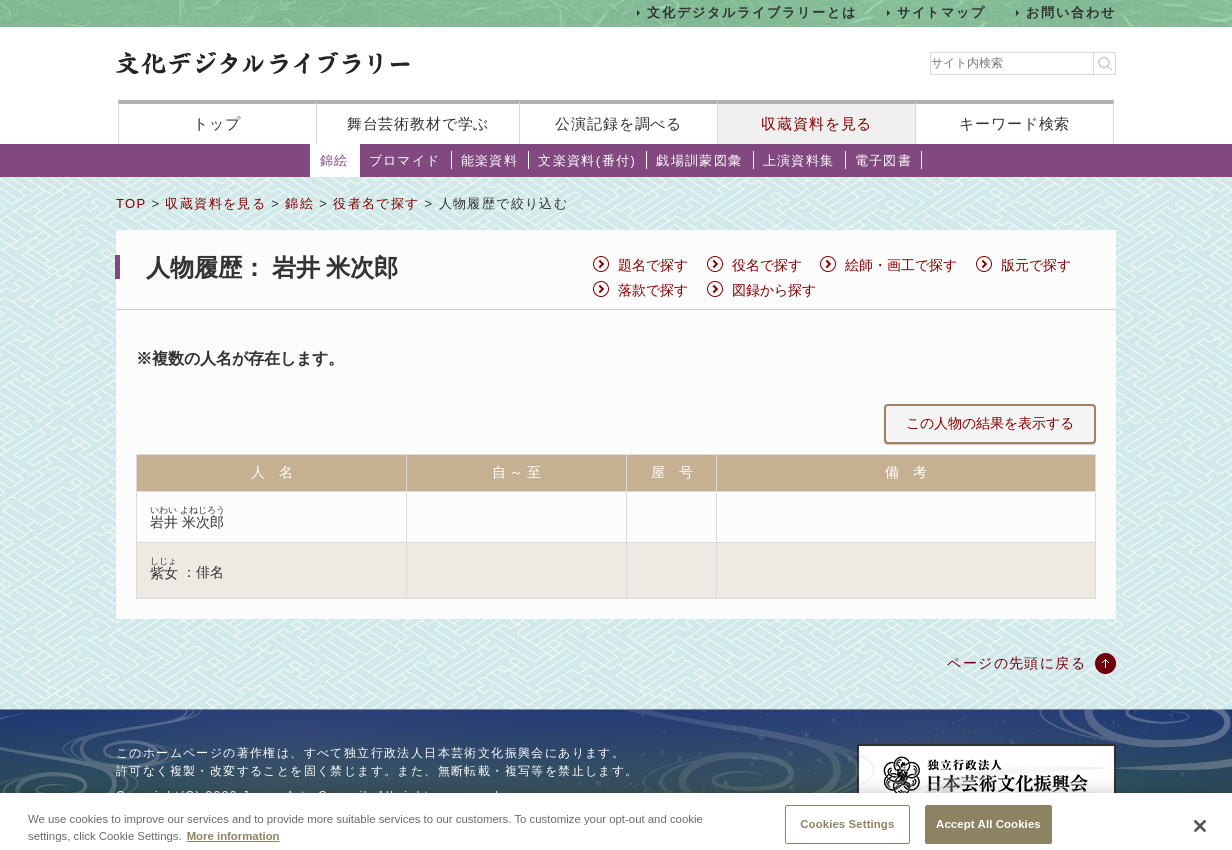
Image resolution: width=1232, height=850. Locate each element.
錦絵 (334, 160)
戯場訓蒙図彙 (699, 160)
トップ (217, 123)
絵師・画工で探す (901, 265)
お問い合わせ (1071, 12)
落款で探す (653, 290)
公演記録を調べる (618, 123)
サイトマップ (942, 12)
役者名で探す (376, 203)
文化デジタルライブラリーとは (751, 12)
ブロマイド (405, 160)
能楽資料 (490, 160)
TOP (131, 203)
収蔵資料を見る (816, 123)
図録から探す (774, 290)
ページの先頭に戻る (1016, 663)
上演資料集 (799, 160)
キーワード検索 (1014, 123)
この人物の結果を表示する (990, 423)
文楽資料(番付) (587, 160)
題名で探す (653, 265)
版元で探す (1036, 265)
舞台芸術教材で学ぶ (418, 123)
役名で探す (767, 265)
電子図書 (884, 160)
